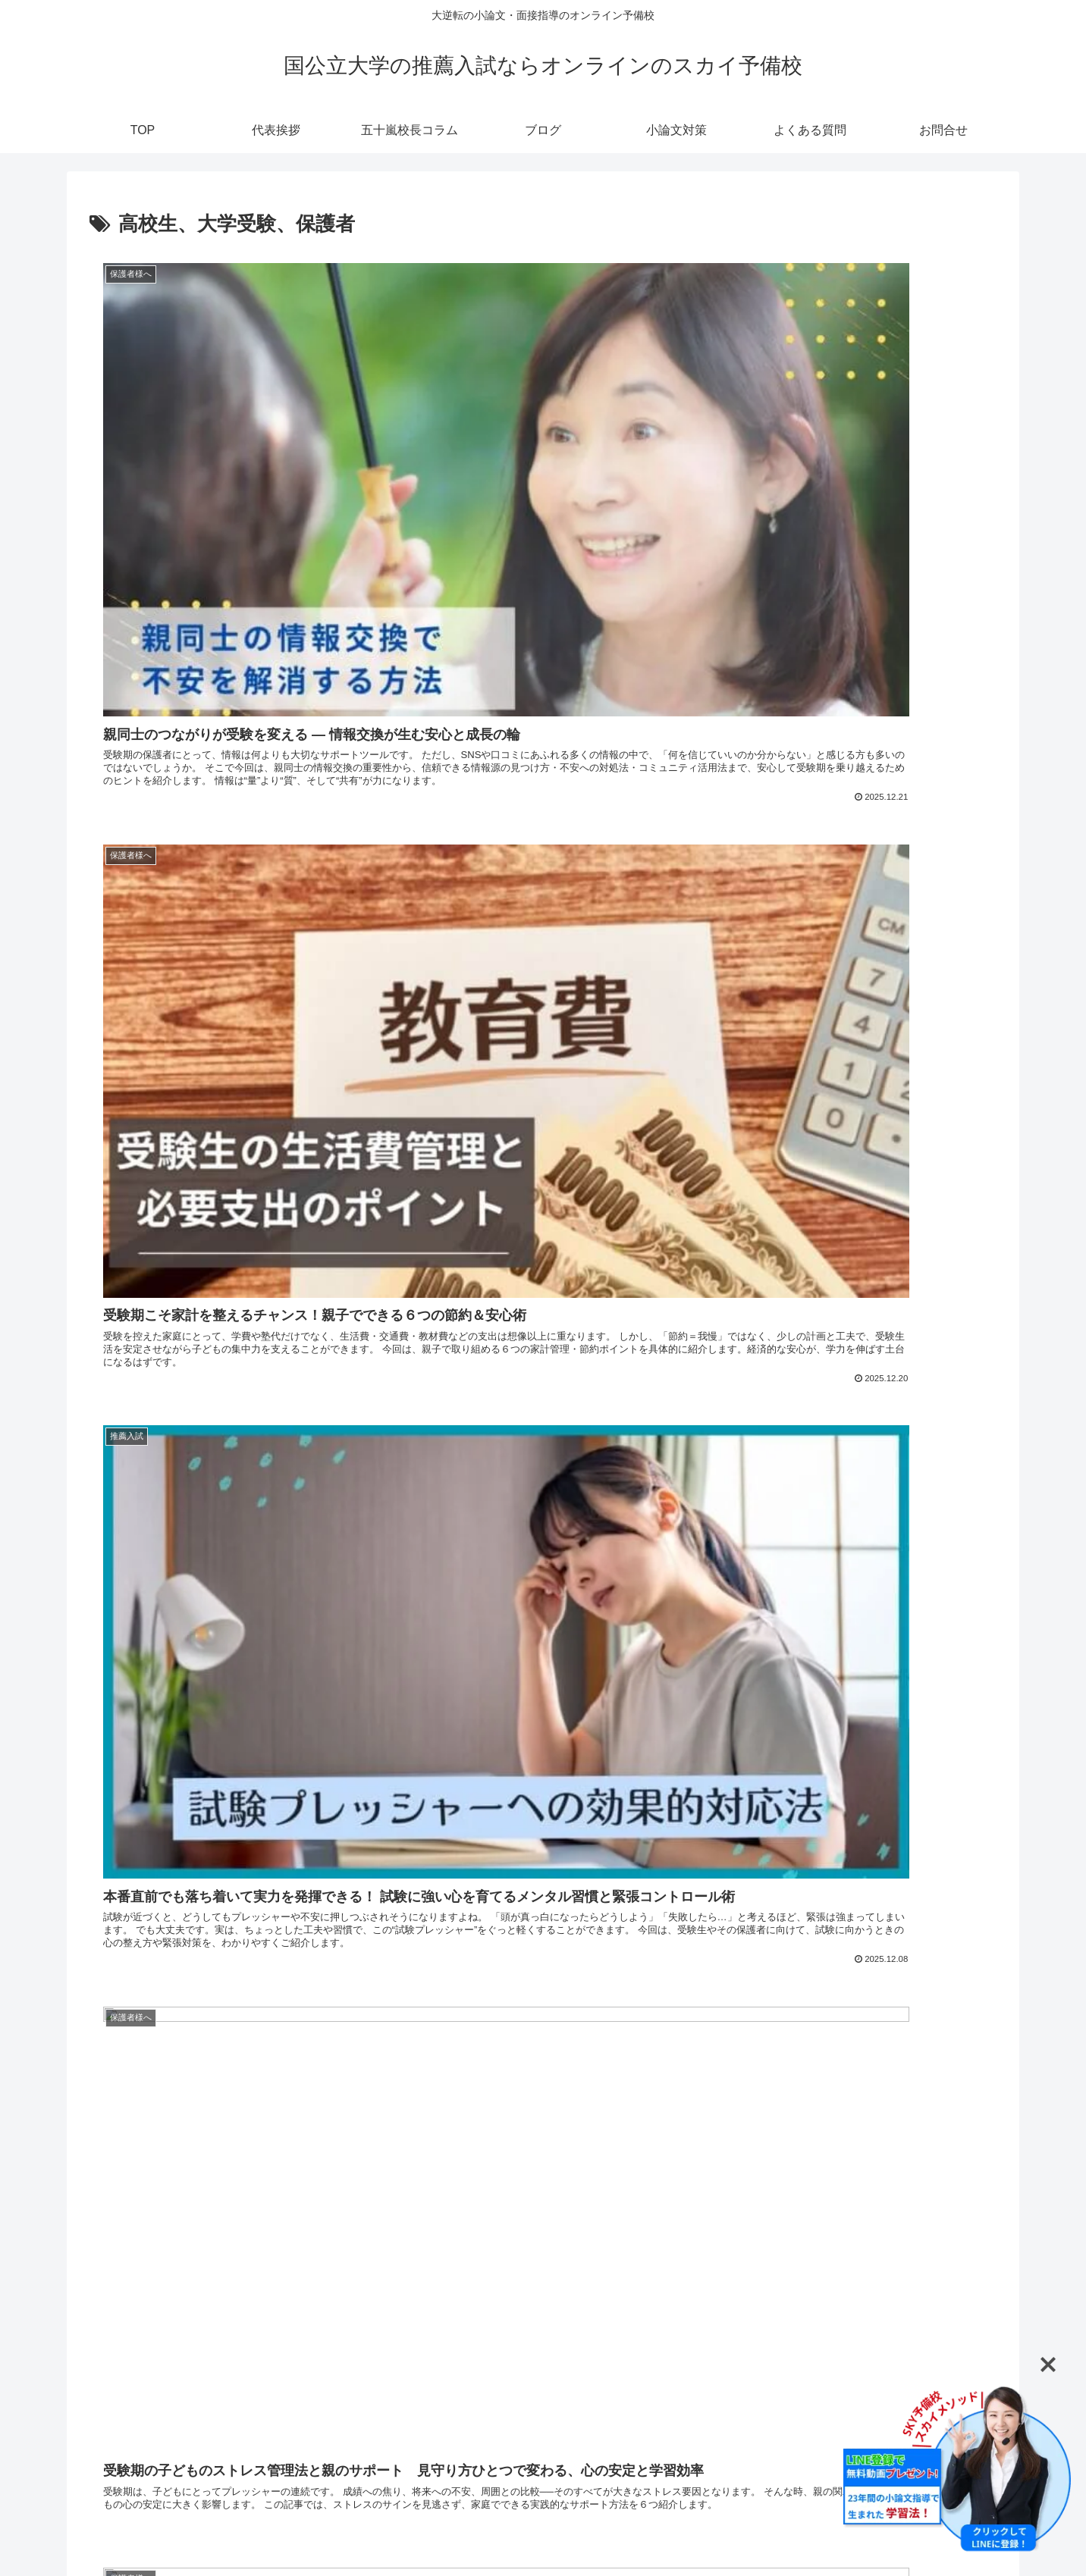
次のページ (543, 2287)
